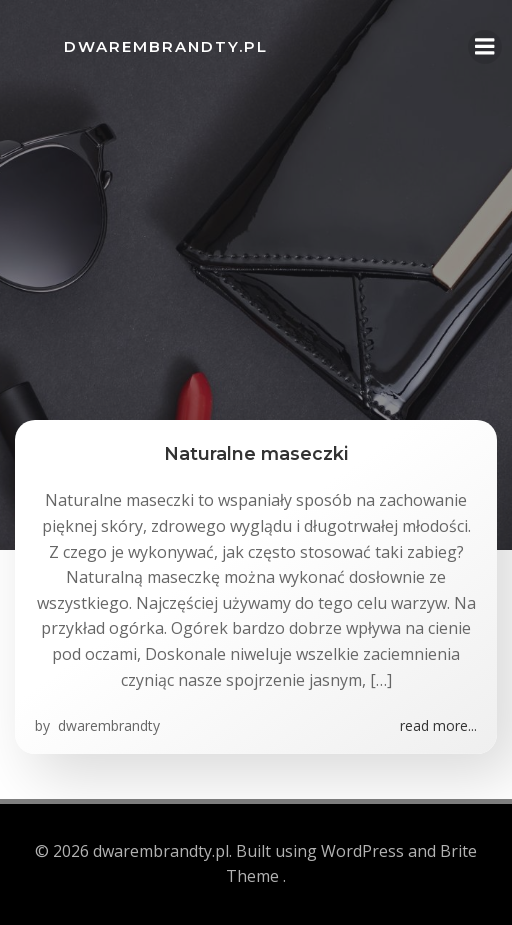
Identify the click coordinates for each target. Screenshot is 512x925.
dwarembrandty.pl (166, 46)
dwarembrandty (107, 725)
